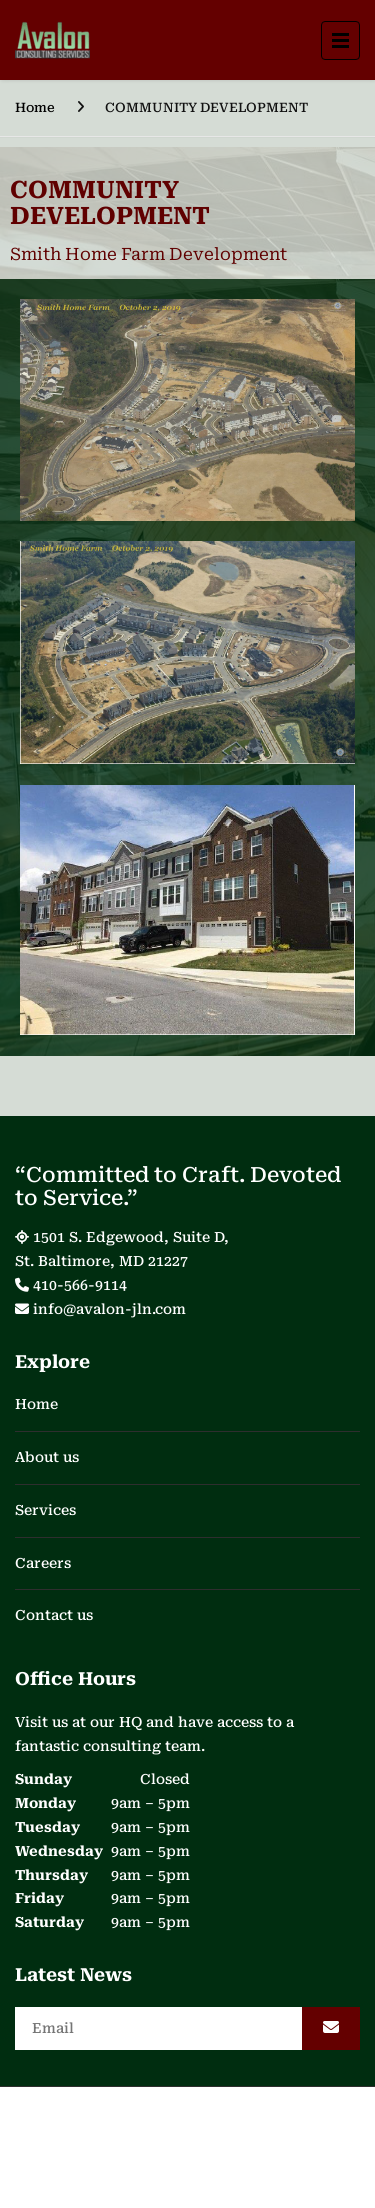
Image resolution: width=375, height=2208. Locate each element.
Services (45, 1510)
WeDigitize (235, 2154)
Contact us (54, 1615)
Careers (43, 1563)
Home (35, 107)
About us (47, 1457)
